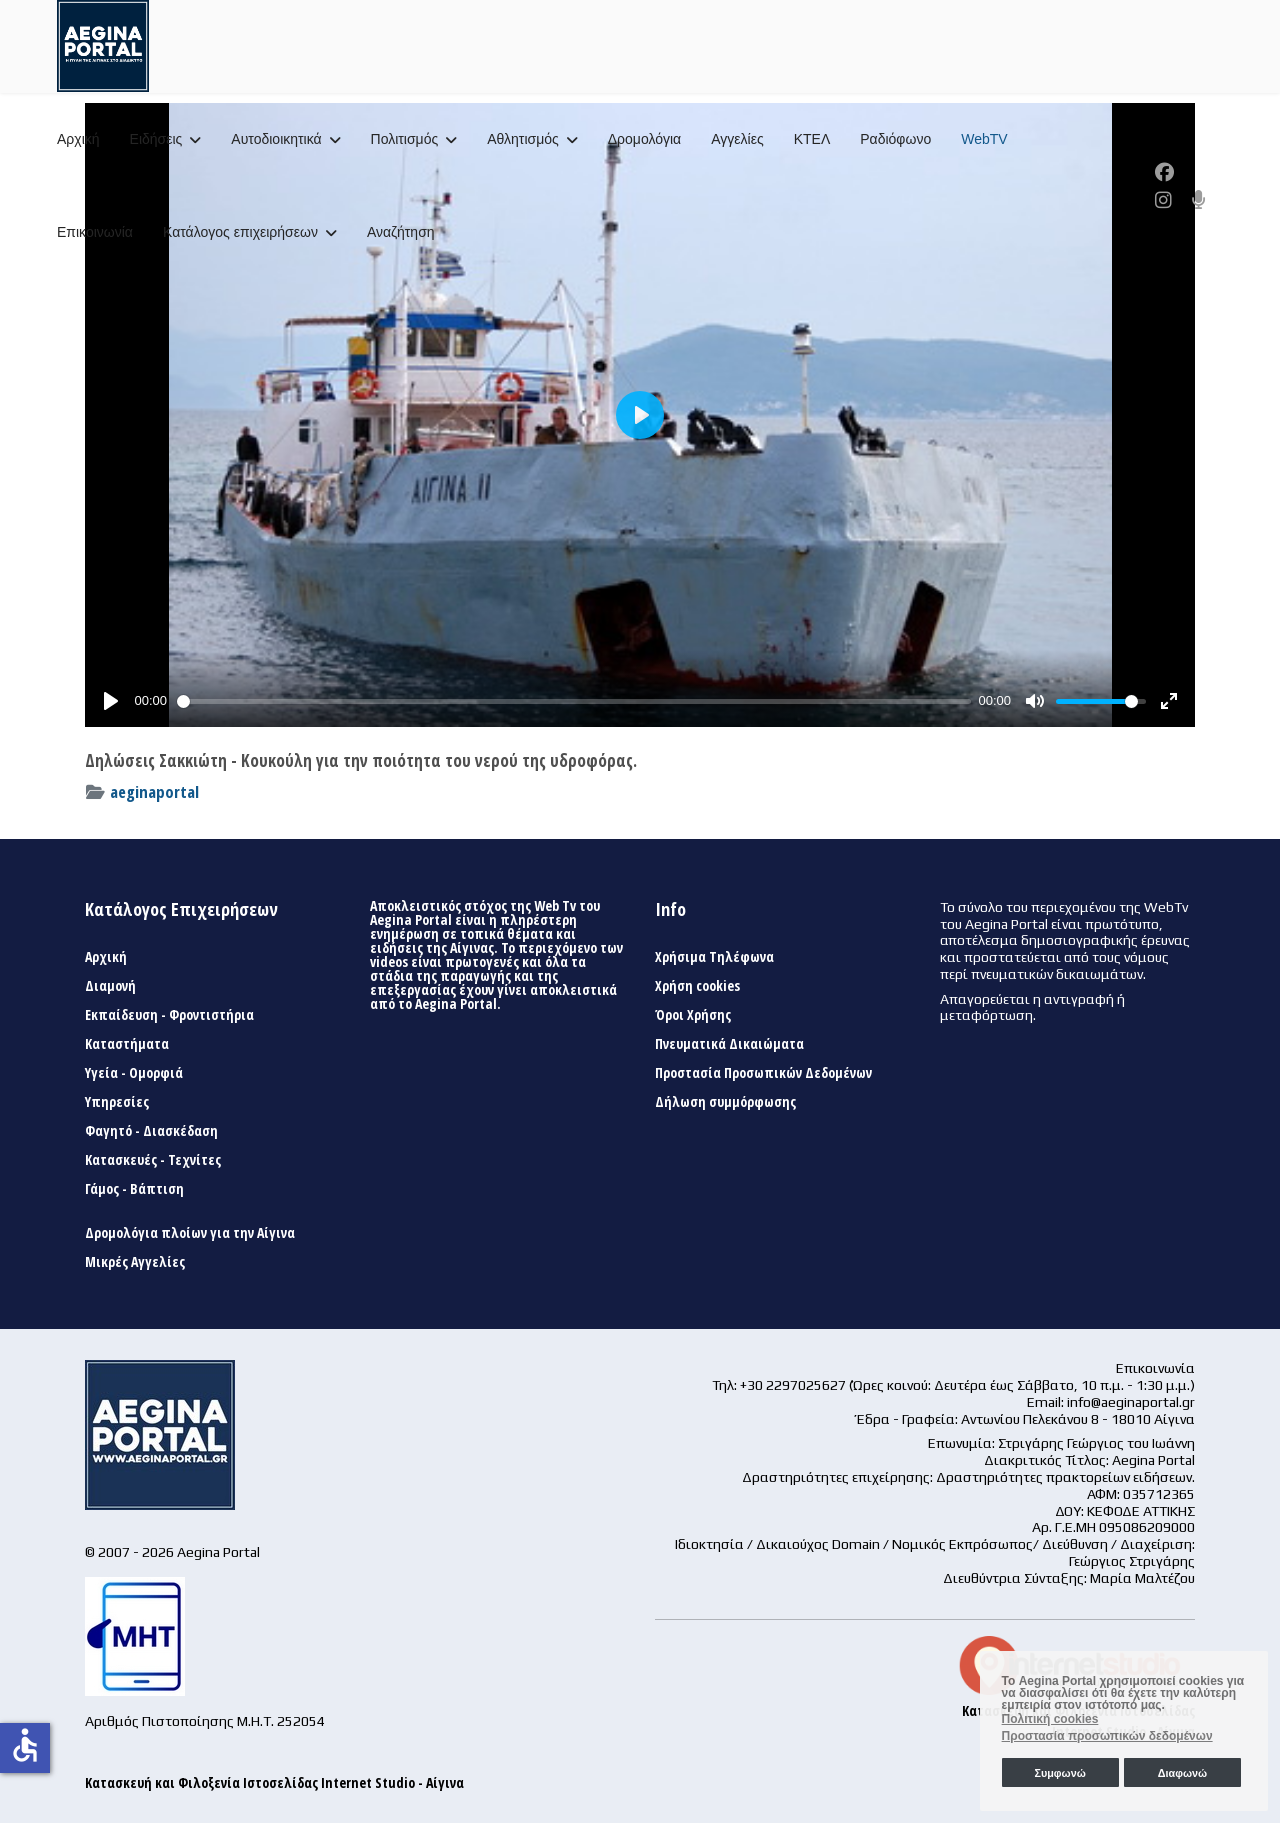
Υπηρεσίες (117, 1102)
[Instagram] (1163, 200)
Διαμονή (110, 986)
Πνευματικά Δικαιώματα (729, 1044)
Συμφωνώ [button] (1059, 1773)
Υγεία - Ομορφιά (134, 1073)
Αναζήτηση (401, 232)
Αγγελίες (737, 139)
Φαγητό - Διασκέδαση (151, 1131)
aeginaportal (154, 791)
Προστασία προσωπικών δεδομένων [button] (1107, 1736)
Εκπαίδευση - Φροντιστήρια (169, 1015)
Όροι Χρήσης (693, 1015)
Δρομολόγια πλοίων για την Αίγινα (190, 1233)
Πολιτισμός (405, 139)
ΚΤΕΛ (812, 139)
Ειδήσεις (156, 139)
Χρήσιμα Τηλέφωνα (714, 957)
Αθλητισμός (523, 139)
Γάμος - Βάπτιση (134, 1189)
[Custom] (1199, 200)
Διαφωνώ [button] (1182, 1773)
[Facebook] (1164, 172)
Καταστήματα (127, 1044)
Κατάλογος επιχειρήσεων (240, 232)
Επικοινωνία (95, 232)
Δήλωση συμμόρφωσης (725, 1102)
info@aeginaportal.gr (1131, 1402)
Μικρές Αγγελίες (135, 1262)
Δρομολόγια (644, 139)
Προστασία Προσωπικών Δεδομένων (763, 1073)
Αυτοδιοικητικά (276, 139)
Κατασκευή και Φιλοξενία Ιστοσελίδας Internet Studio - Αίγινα (274, 1782)
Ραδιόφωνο (895, 139)
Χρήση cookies (697, 986)
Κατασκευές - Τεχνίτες (153, 1160)
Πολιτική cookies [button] (1050, 1719)
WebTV (984, 139)
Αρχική (78, 139)
